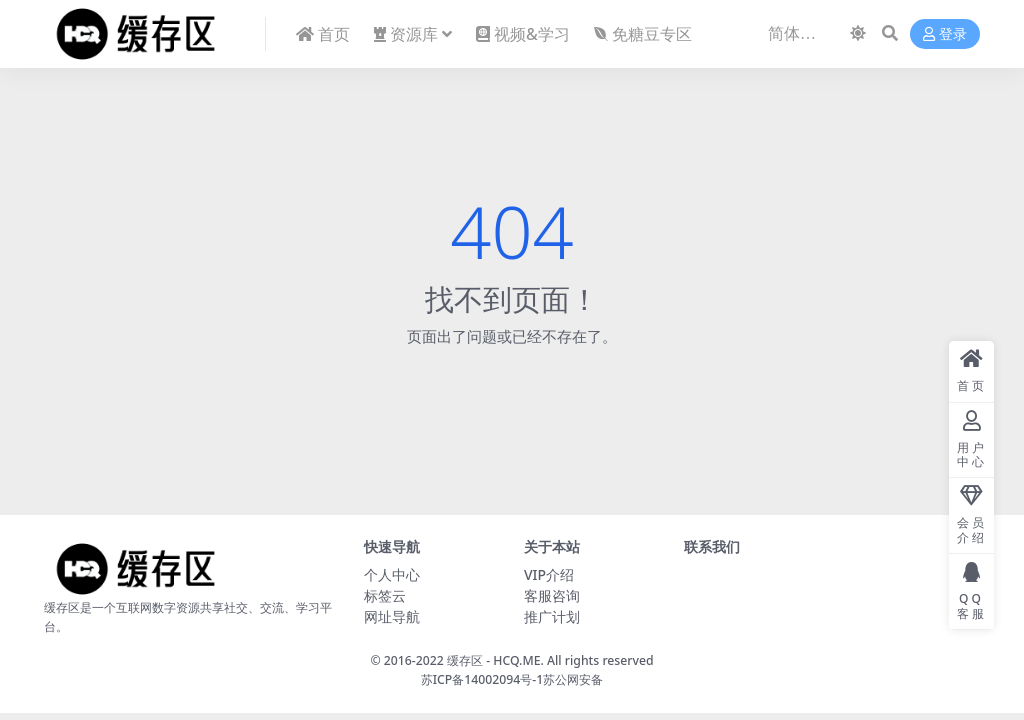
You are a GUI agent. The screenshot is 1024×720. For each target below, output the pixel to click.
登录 (945, 34)
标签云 (385, 595)
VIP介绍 (549, 574)
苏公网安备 (573, 679)
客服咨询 (552, 595)
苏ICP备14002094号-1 (482, 679)
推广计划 (552, 616)
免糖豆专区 (643, 34)
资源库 (406, 34)
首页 (323, 34)
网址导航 (392, 616)
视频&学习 (523, 34)
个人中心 (392, 574)
